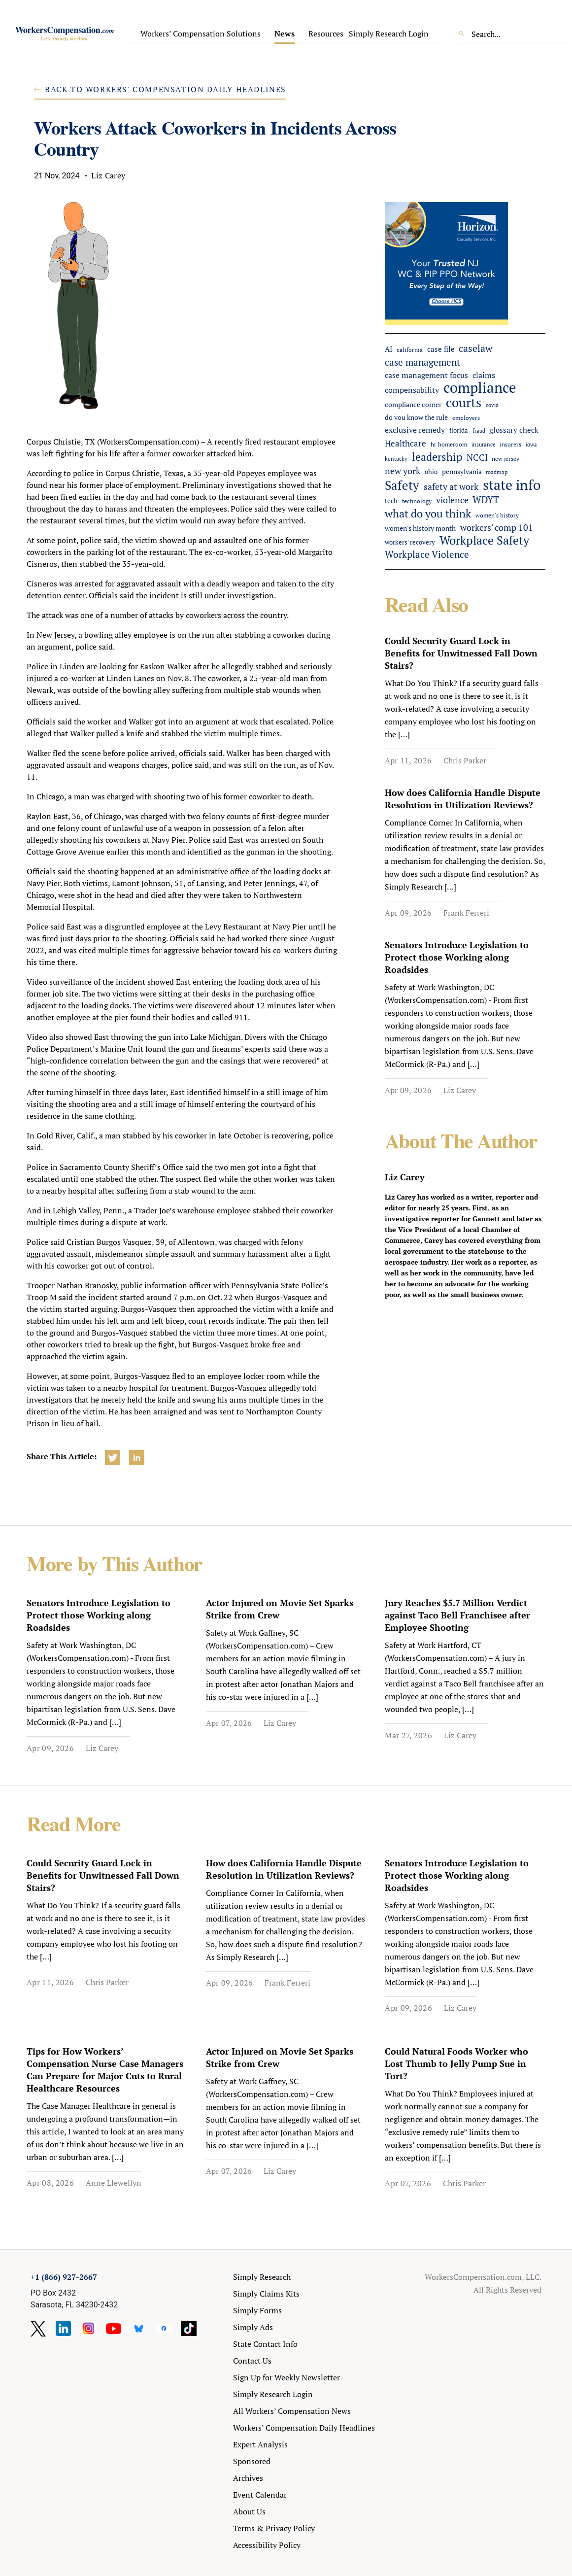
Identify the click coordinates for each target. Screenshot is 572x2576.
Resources (325, 33)
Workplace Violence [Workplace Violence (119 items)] (427, 554)
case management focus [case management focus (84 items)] (426, 375)
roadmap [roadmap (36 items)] (496, 472)
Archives (248, 2478)
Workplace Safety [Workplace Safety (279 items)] (484, 540)
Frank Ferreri (466, 912)
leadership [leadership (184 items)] (437, 457)
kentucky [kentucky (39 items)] (396, 458)
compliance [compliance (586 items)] (479, 387)
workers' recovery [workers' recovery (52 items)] (410, 542)
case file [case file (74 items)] (441, 349)
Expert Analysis (260, 2444)
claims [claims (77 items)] (483, 375)
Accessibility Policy (267, 2545)
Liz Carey (459, 1090)
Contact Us (252, 2360)
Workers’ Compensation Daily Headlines (304, 2427)
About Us (249, 2511)
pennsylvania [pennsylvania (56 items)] (462, 471)
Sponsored (251, 2461)
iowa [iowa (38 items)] (531, 444)
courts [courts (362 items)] (463, 402)
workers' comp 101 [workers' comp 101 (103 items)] (496, 527)
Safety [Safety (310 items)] (402, 485)
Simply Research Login (389, 33)
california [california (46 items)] (410, 349)
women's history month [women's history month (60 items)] (420, 528)
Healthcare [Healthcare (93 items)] (405, 443)
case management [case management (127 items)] (422, 362)
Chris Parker (464, 760)
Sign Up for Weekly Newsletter (286, 2377)
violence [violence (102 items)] (452, 500)
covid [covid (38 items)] (492, 405)
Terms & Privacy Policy (274, 2528)
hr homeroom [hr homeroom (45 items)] (449, 444)
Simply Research (262, 2276)
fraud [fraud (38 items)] (478, 430)
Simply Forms (257, 2310)
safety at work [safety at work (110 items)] (451, 486)
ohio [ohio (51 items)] (431, 471)
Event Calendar (260, 2494)
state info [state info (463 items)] (511, 485)
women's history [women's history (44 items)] (497, 515)
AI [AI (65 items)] (388, 349)
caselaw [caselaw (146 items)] (476, 348)
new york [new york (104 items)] (402, 471)
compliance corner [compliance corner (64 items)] (413, 404)
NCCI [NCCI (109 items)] (477, 457)
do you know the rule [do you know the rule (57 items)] (416, 417)
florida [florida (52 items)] (458, 430)
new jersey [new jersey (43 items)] (505, 458)
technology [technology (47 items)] (417, 501)
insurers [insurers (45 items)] (510, 444)
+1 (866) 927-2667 (64, 2276)
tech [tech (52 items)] (391, 500)
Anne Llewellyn (113, 2182)
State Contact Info (265, 2343)
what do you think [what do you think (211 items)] (428, 513)
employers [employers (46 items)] (466, 417)
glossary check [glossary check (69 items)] (513, 430)
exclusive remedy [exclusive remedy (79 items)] (415, 430)
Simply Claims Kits (266, 2293)
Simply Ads (253, 2327)
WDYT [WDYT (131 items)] (485, 499)
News (284, 33)
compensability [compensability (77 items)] (412, 390)
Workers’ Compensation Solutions (200, 33)
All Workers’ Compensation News (292, 2410)
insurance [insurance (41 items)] (483, 444)
